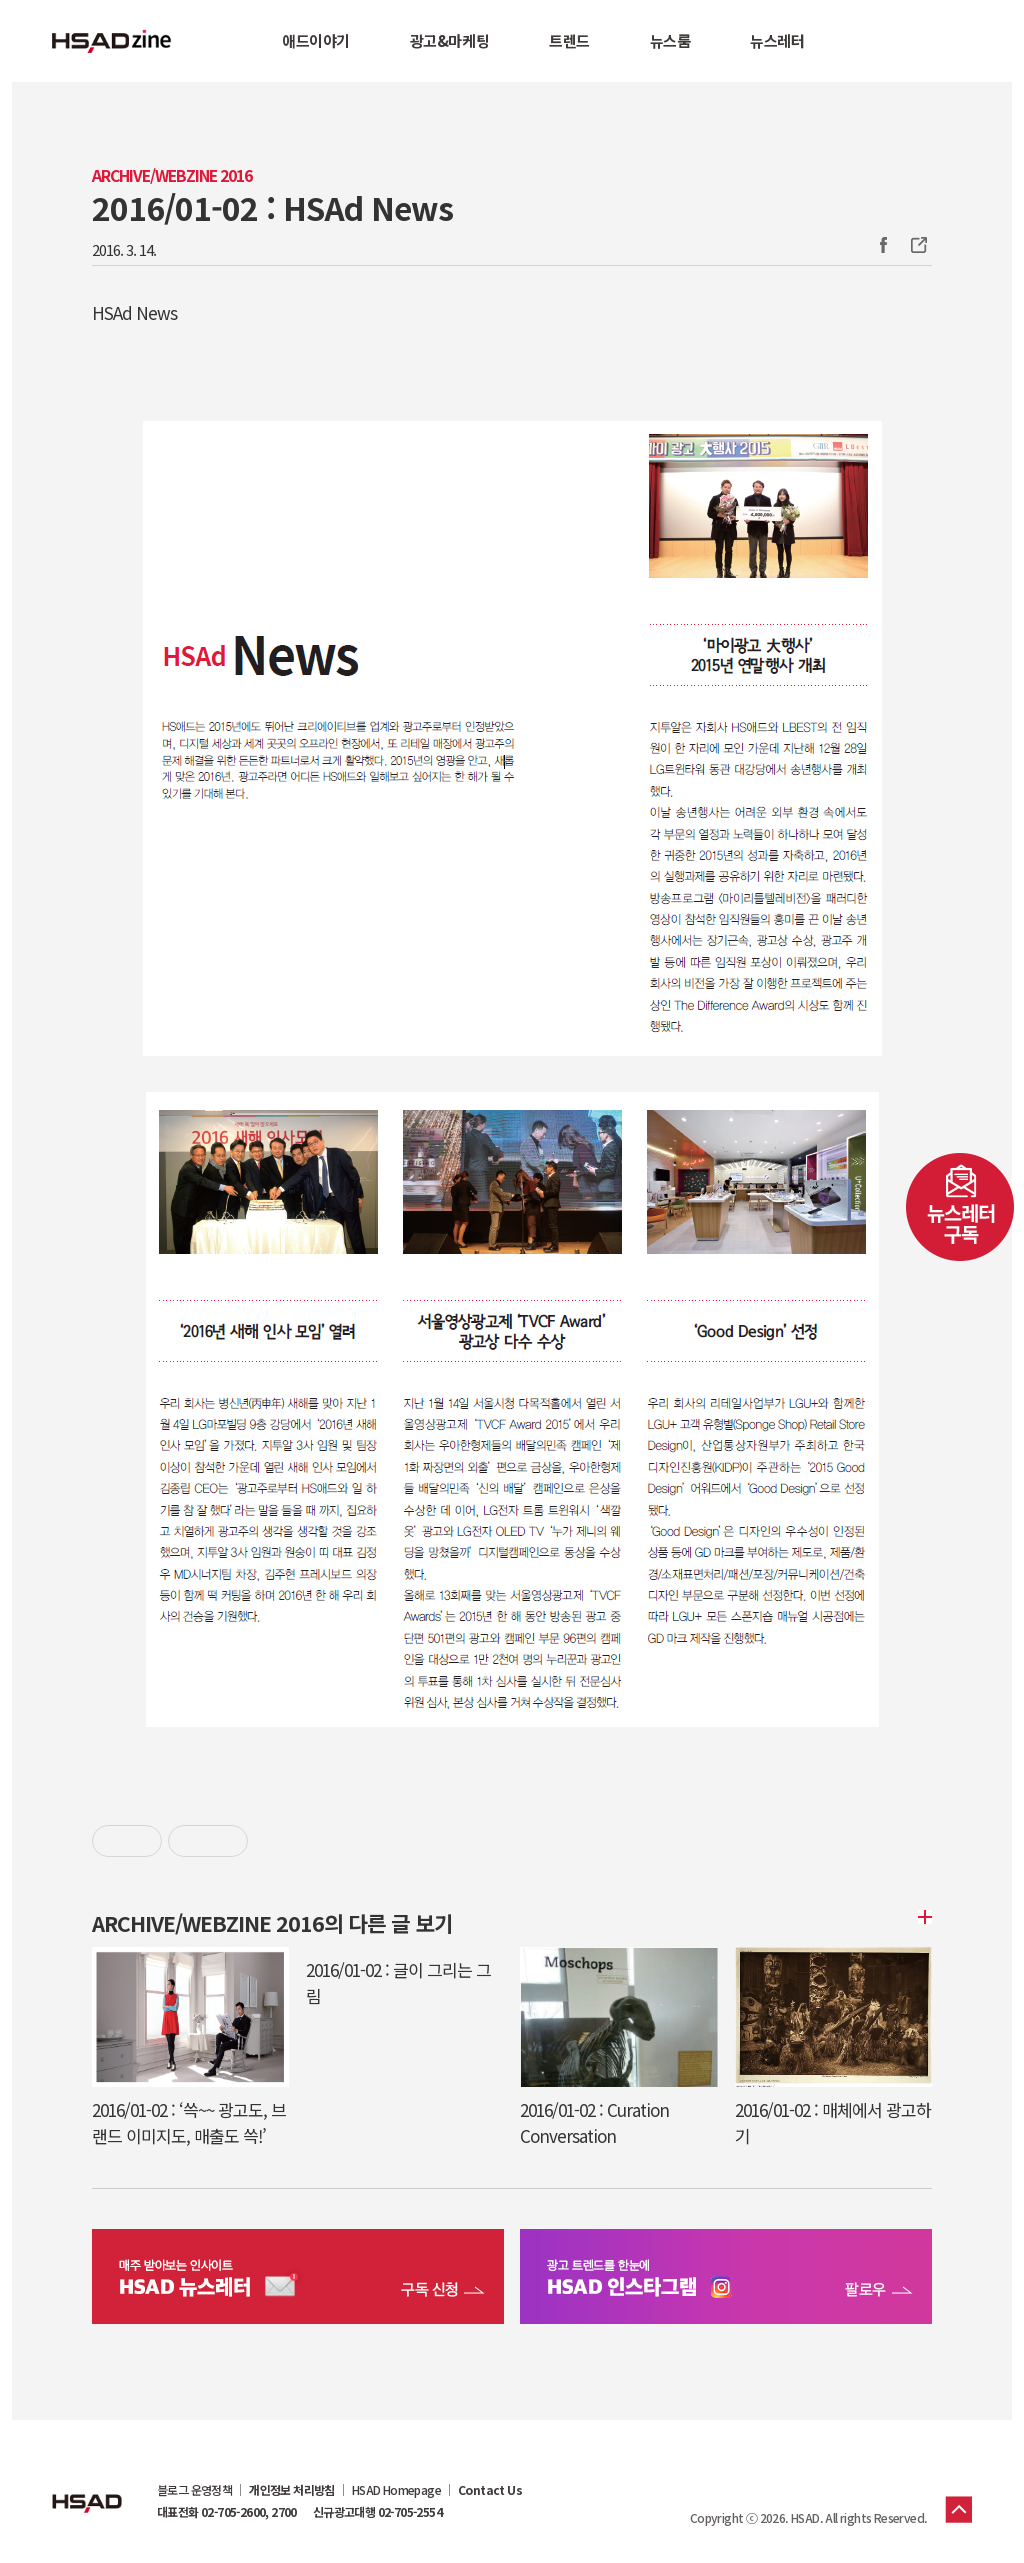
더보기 (922, 1917)
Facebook (883, 245)
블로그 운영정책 (194, 2490)
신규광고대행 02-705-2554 (377, 2512)
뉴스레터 (777, 40)
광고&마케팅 (449, 40)
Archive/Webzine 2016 (172, 175)
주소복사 (917, 245)
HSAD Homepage (396, 2490)
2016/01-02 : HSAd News (272, 207)
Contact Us (490, 2490)
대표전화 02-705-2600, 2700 (227, 2512)
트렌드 (569, 40)
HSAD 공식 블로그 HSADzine (112, 41)
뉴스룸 (670, 40)
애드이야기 (316, 40)
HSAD (87, 2488)
